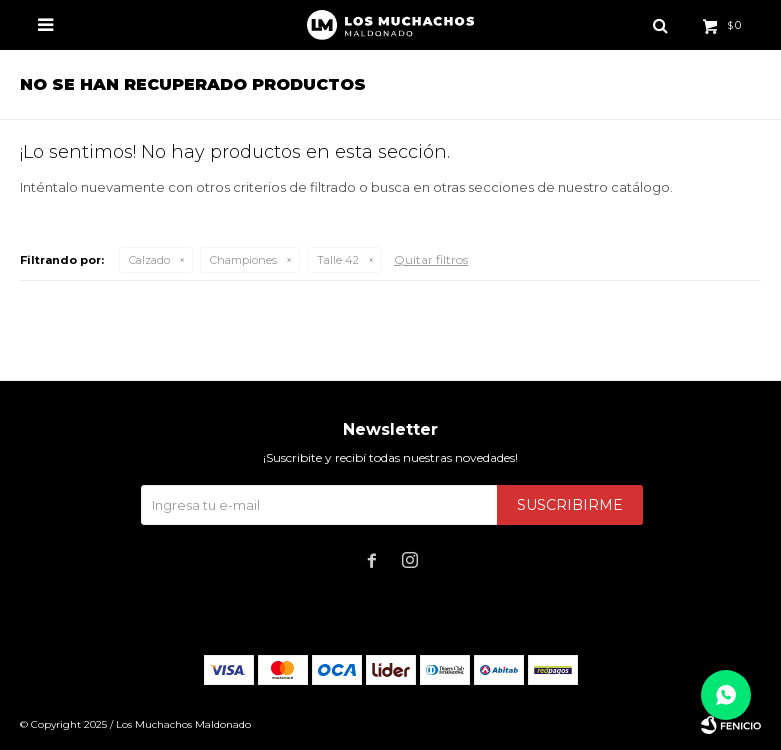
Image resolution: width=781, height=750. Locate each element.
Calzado (149, 260)
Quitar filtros (431, 259)
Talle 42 (338, 260)
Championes (243, 260)
